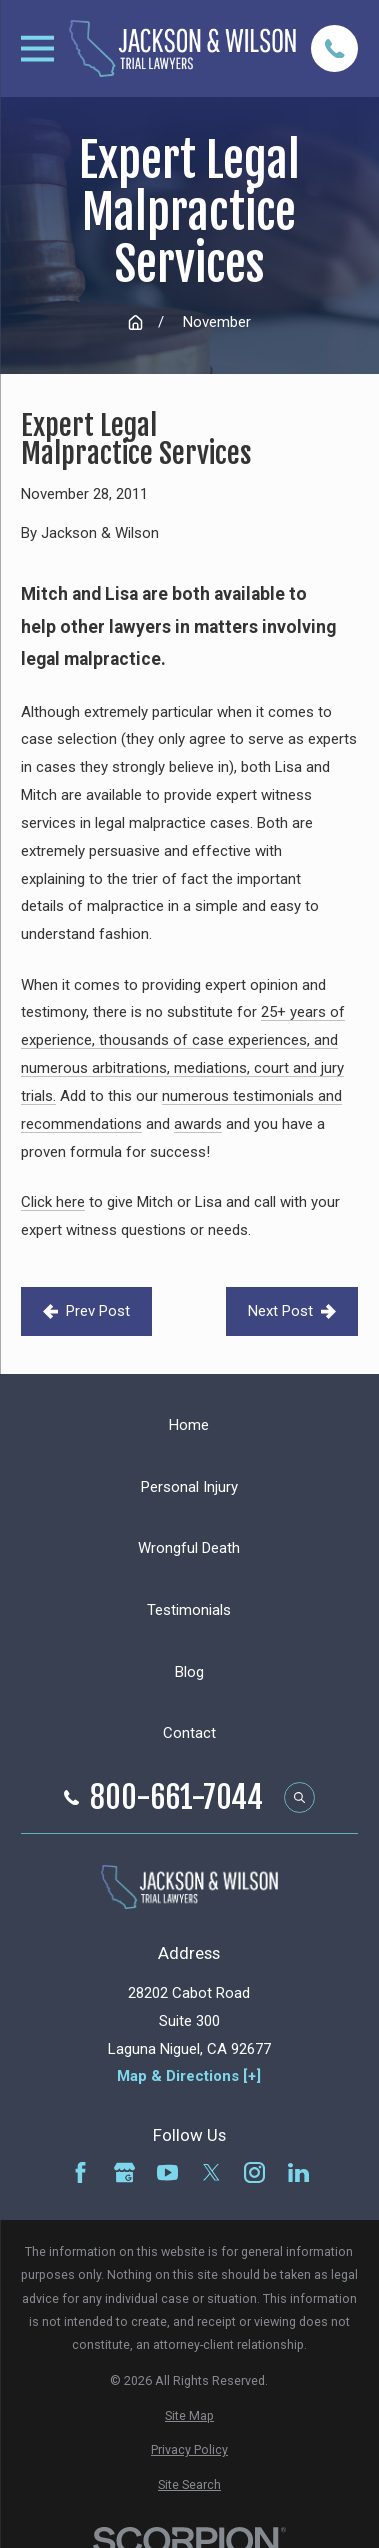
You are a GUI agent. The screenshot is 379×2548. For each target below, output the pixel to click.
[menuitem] (190, 2415)
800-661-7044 (176, 1798)
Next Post (292, 1311)
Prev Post (86, 1311)
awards (198, 1124)
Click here (53, 1202)
